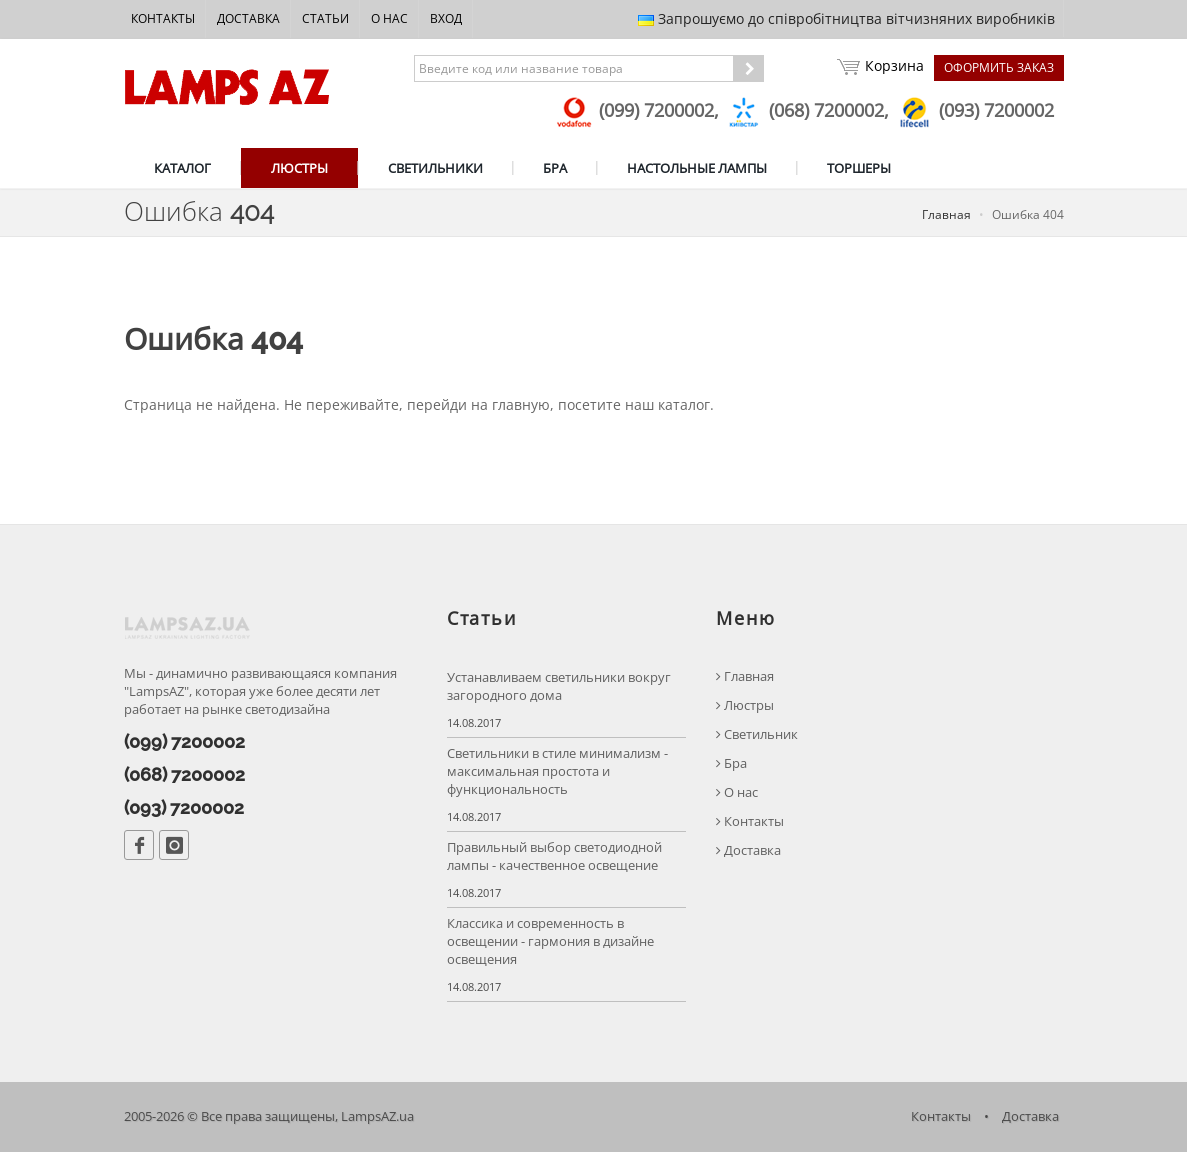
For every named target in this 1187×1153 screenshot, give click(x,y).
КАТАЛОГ (182, 168)
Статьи (325, 18)
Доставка (248, 18)
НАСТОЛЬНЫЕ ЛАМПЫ (697, 168)
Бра (731, 764)
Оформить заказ (999, 67)
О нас (389, 18)
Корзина (880, 68)
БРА (555, 168)
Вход (446, 18)
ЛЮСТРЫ (299, 168)
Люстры (745, 706)
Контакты (163, 18)
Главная (946, 214)
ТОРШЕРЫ (859, 168)
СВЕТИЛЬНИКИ (435, 168)
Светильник (757, 735)
